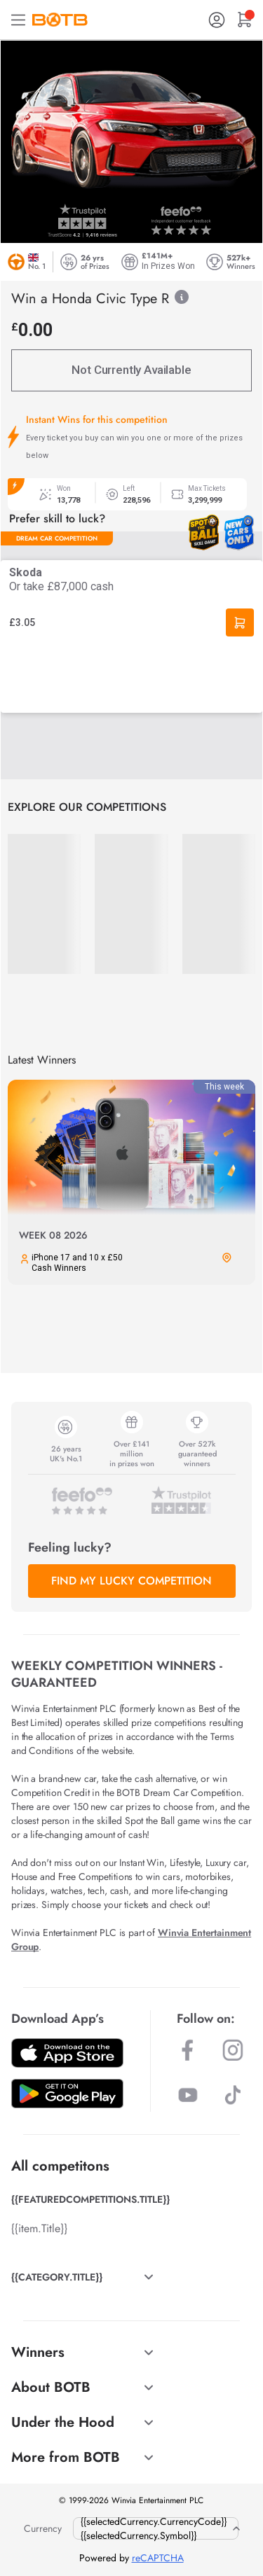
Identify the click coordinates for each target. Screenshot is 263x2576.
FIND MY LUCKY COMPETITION (131, 1581)
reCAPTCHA (158, 2558)
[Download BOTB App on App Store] (67, 2053)
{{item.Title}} (39, 2228)
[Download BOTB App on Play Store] (67, 2093)
